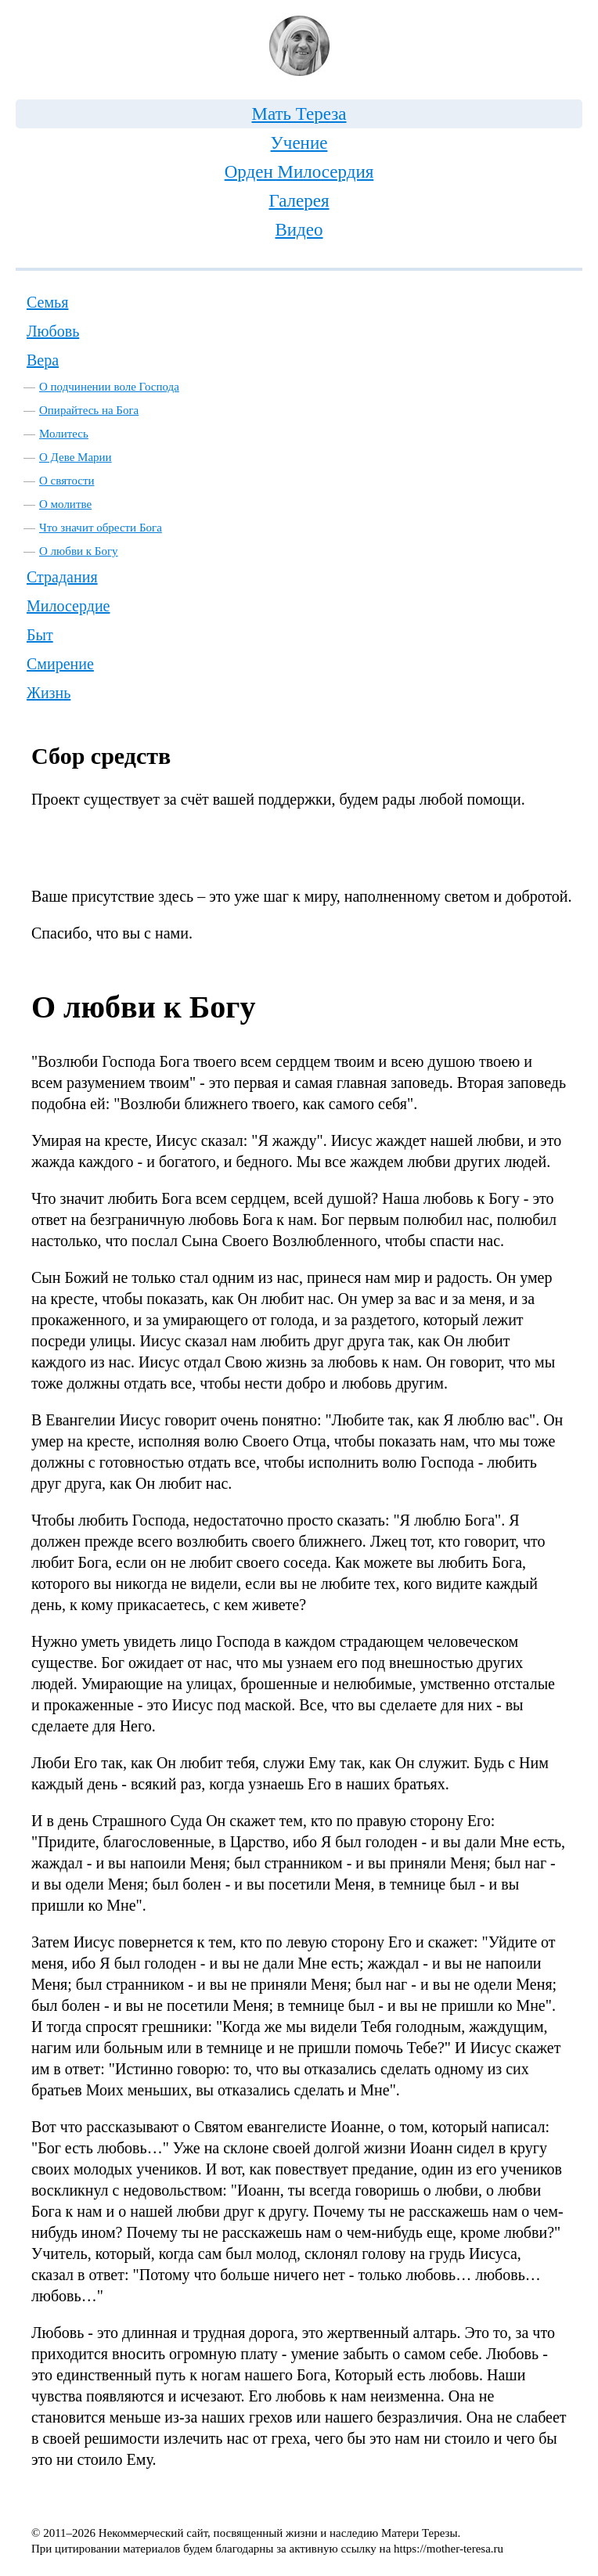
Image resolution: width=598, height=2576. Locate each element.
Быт (40, 634)
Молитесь (63, 433)
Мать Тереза (298, 114)
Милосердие (68, 605)
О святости (67, 480)
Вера (43, 360)
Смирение (60, 663)
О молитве (65, 504)
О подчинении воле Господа (109, 386)
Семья (47, 302)
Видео (298, 230)
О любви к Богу (78, 551)
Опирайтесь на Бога (89, 410)
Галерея (298, 201)
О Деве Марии (75, 457)
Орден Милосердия (299, 172)
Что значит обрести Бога (100, 527)
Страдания (62, 576)
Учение (299, 143)
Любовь (53, 331)
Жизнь (48, 692)
